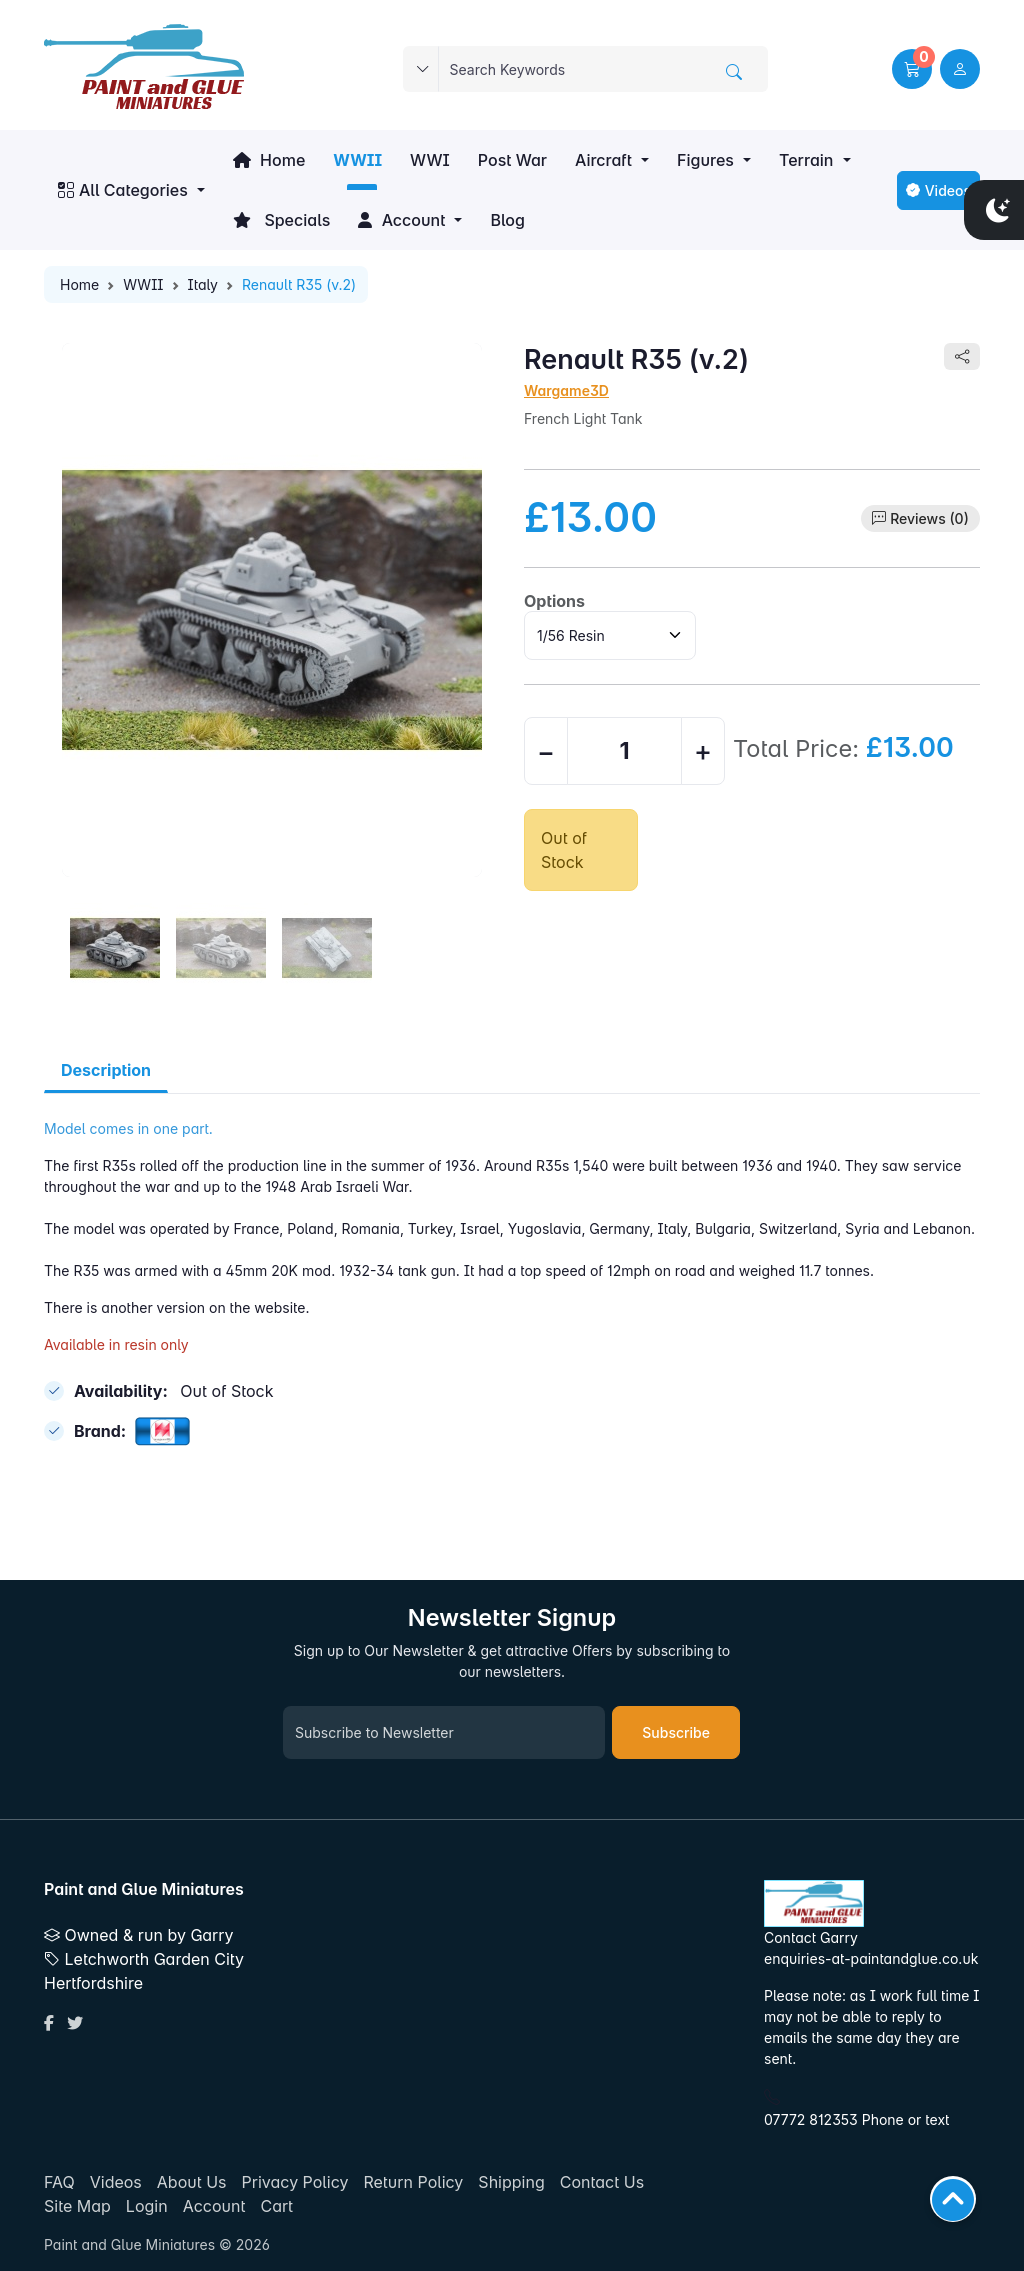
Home (269, 160)
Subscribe (676, 1732)
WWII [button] (357, 160)
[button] (912, 69)
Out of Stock (564, 850)
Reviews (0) (929, 518)
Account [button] (401, 220)
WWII (143, 284)
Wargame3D (566, 390)
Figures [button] (705, 160)
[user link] (960, 69)
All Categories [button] (123, 190)
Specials (282, 220)
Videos (938, 190)
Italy (203, 284)
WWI (430, 160)
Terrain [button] (806, 160)
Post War (512, 160)
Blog (507, 220)
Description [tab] (106, 1070)
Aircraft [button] (603, 160)
